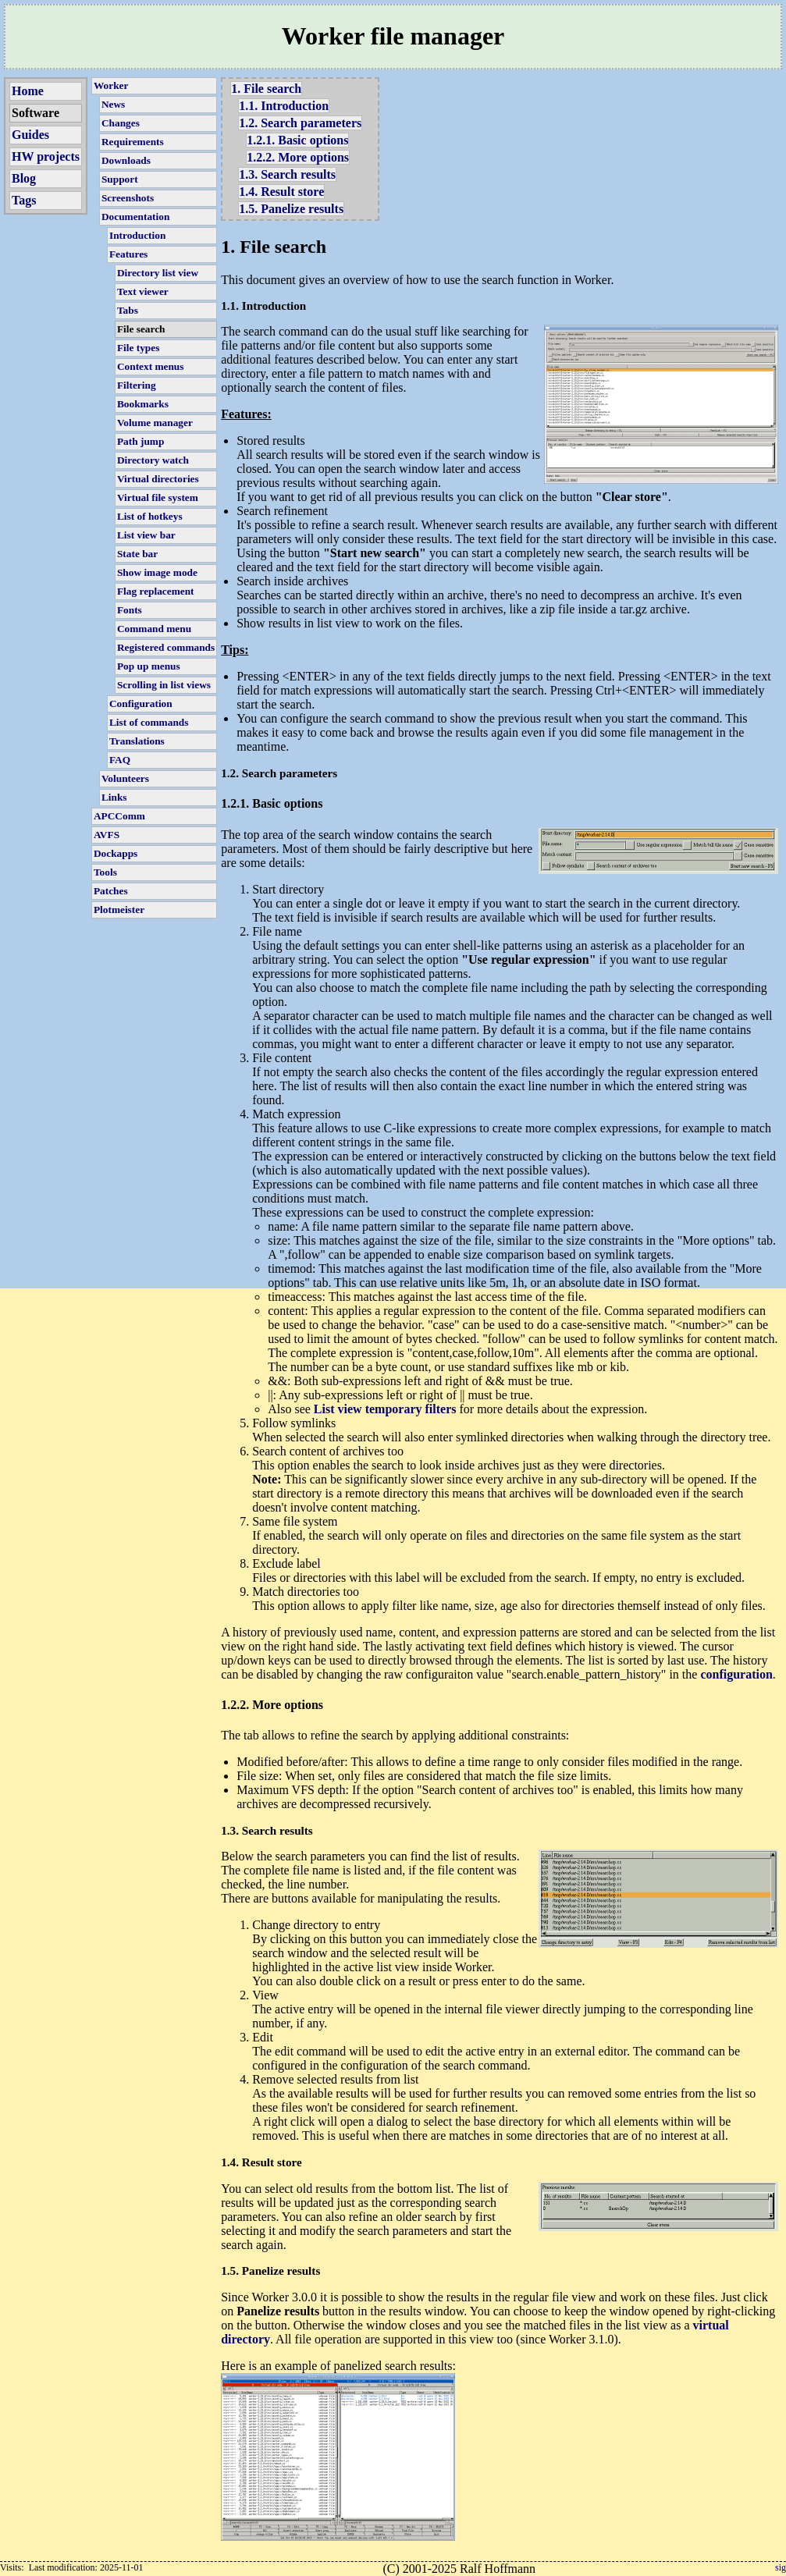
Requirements (132, 141)
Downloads (126, 160)
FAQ (119, 760)
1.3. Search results (287, 174)
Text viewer (143, 291)
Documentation (135, 216)
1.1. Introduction (284, 105)
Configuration (140, 703)
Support (119, 179)
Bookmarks (143, 404)
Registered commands (166, 647)
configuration (736, 1674)
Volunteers (125, 778)
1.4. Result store (281, 191)
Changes (120, 123)
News (113, 104)
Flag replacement (155, 591)
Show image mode (157, 572)
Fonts (129, 610)
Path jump (140, 441)
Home (28, 91)
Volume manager (155, 422)
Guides (30, 134)
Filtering (136, 385)
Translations (137, 741)
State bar (137, 554)
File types (138, 348)
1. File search (266, 88)
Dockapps (115, 853)
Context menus (150, 366)
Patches (111, 891)
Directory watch (153, 460)
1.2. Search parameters (300, 123)
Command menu (154, 628)
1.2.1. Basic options (297, 140)
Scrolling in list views (164, 685)
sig (780, 2567)
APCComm (119, 816)
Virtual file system (157, 497)
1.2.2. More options (298, 157)
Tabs (127, 310)
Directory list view (157, 273)
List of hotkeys (150, 516)
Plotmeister (119, 909)
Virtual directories (158, 479)
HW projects (46, 156)
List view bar (146, 535)
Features (128, 254)
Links (114, 797)
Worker (111, 85)
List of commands (148, 722)
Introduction (137, 235)
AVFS (106, 834)
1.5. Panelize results (291, 208)
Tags (24, 200)
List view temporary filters (385, 1409)
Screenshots (127, 198)
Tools (105, 872)
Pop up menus (148, 666)
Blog (24, 178)
